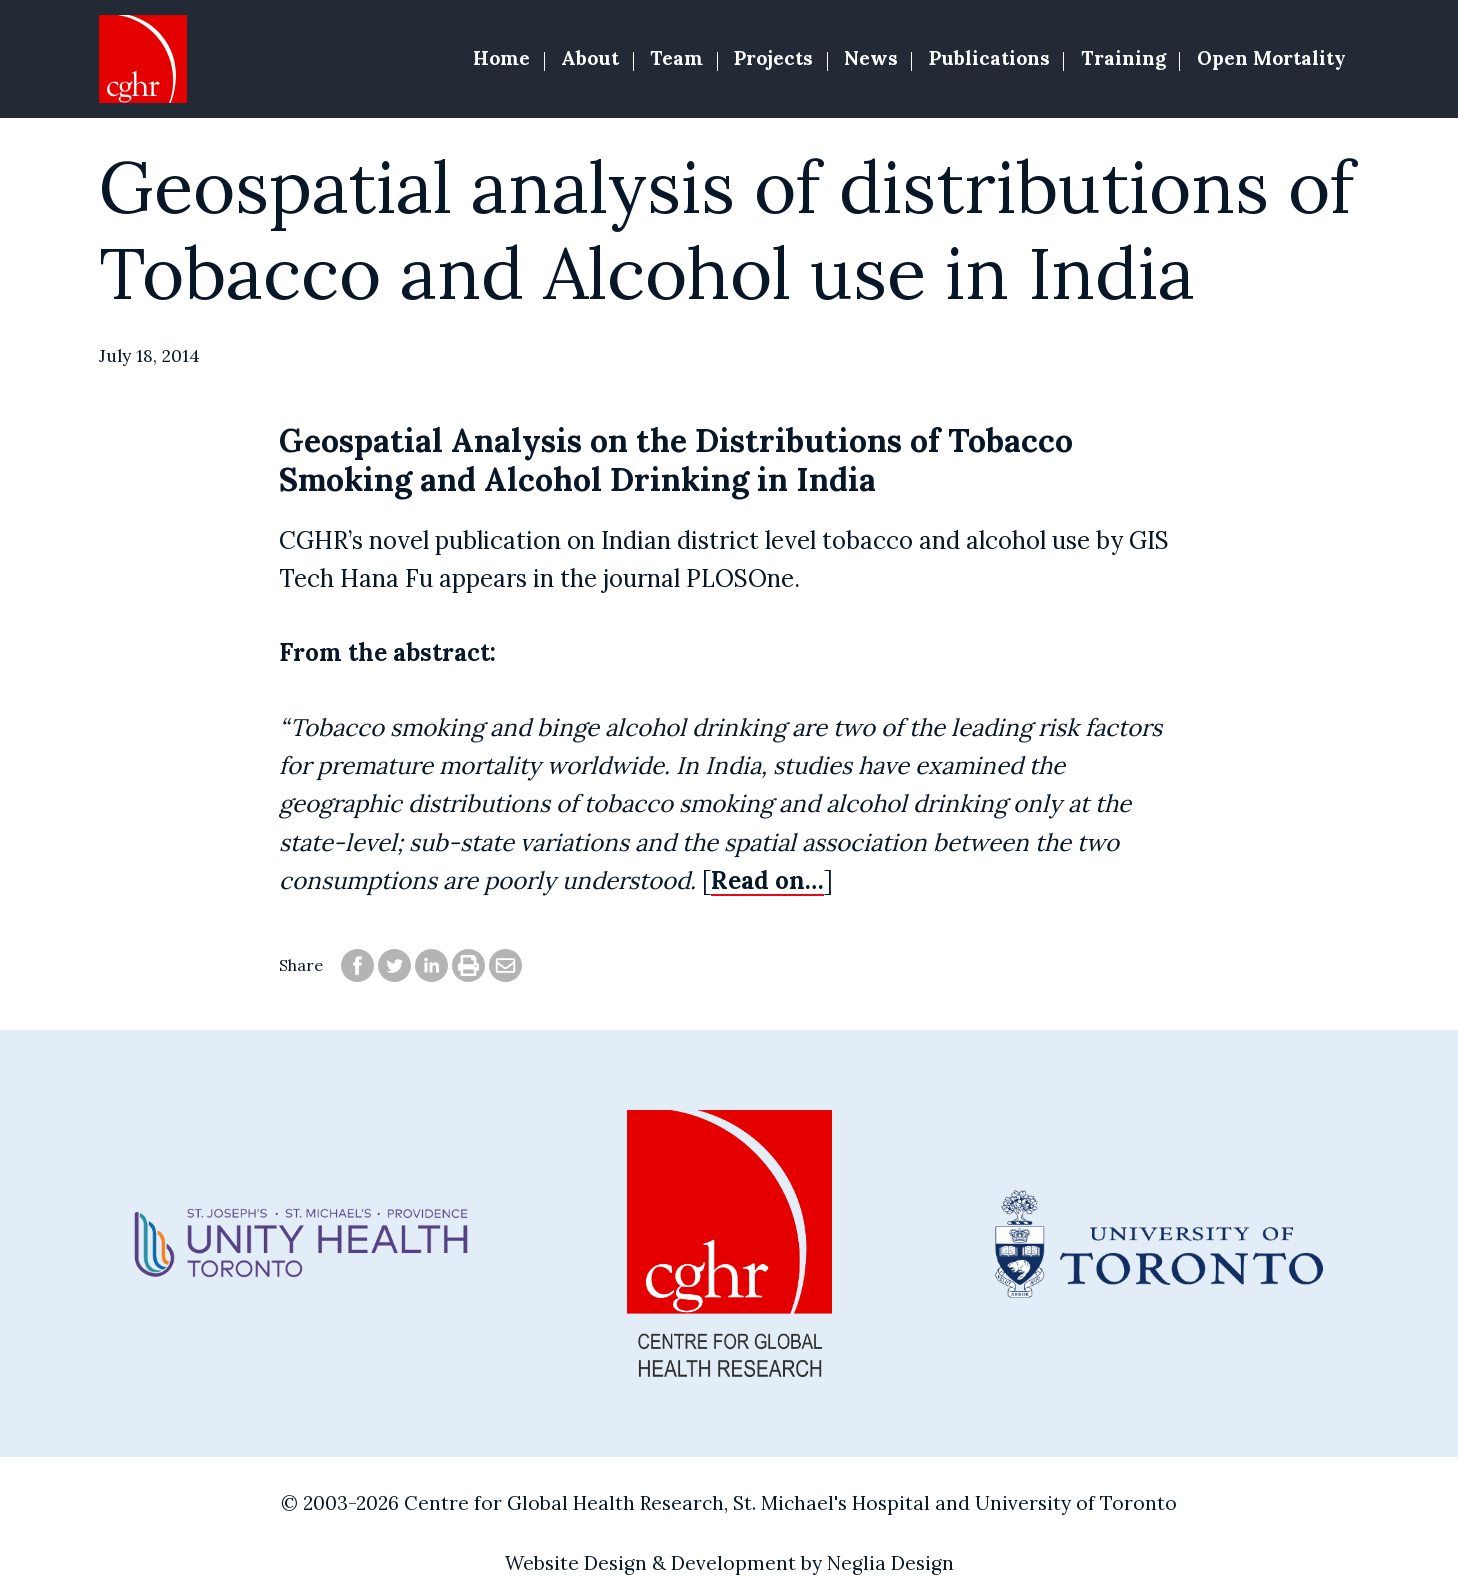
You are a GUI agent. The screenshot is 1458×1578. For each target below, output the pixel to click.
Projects (773, 58)
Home (501, 58)
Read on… (767, 880)
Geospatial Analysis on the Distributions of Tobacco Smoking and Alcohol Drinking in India (676, 459)
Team (676, 58)
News (871, 58)
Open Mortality (1271, 58)
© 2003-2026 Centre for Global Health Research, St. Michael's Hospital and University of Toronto (729, 1503)
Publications (989, 58)
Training (1123, 58)
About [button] (590, 58)
